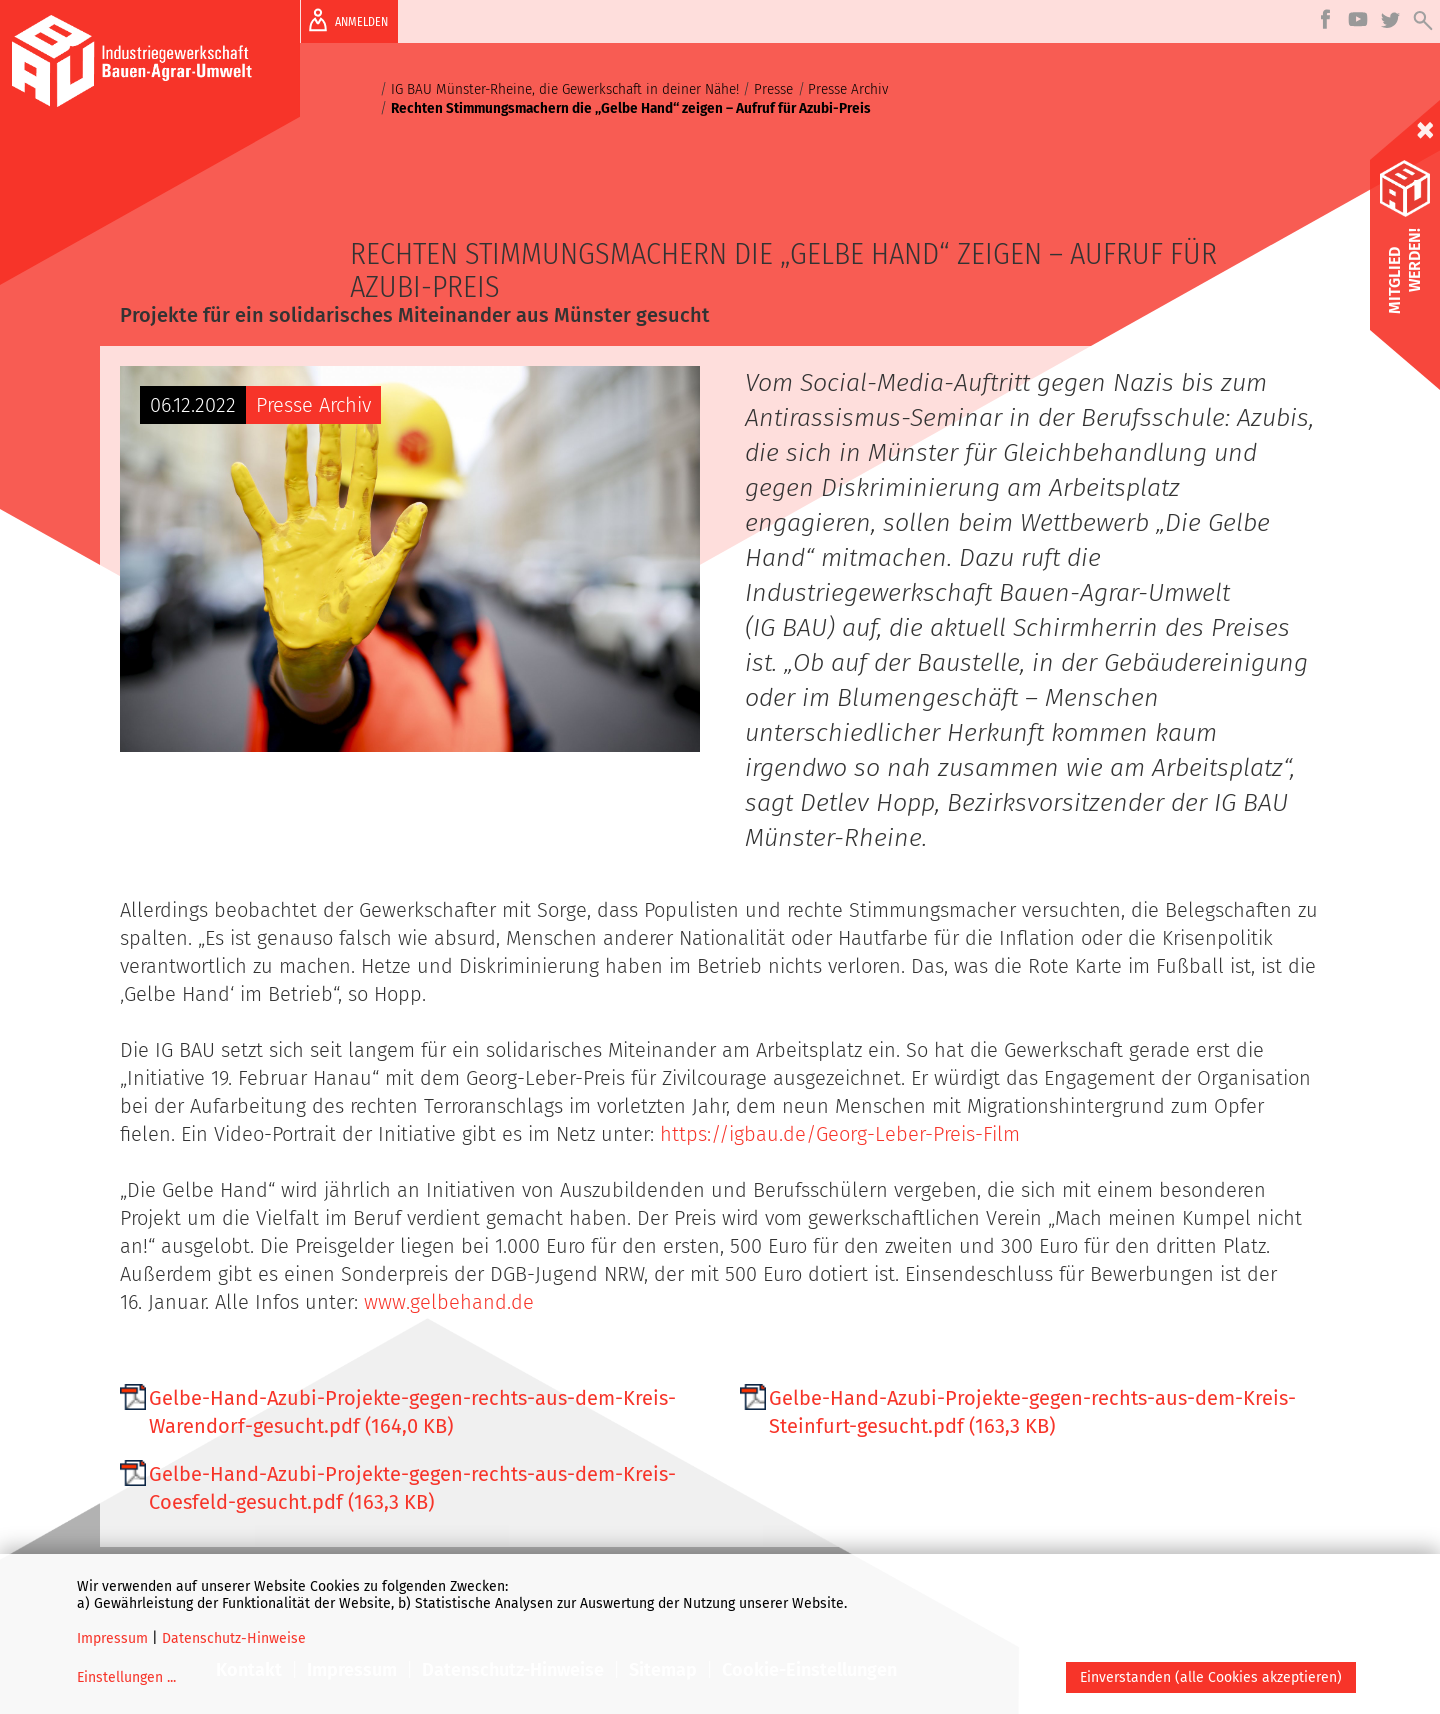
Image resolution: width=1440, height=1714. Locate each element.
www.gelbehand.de (449, 1302)
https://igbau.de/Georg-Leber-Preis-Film (840, 1134)
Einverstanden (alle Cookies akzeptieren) (1211, 1677)
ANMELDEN (344, 20)
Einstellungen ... (126, 1677)
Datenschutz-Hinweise (234, 1638)
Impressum (112, 1638)
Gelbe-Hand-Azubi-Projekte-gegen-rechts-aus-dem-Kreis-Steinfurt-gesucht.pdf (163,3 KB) (1032, 1412)
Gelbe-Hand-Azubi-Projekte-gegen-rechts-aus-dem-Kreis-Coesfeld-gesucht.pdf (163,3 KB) (412, 1488)
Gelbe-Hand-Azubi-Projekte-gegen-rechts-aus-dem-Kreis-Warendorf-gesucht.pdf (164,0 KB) (412, 1412)
